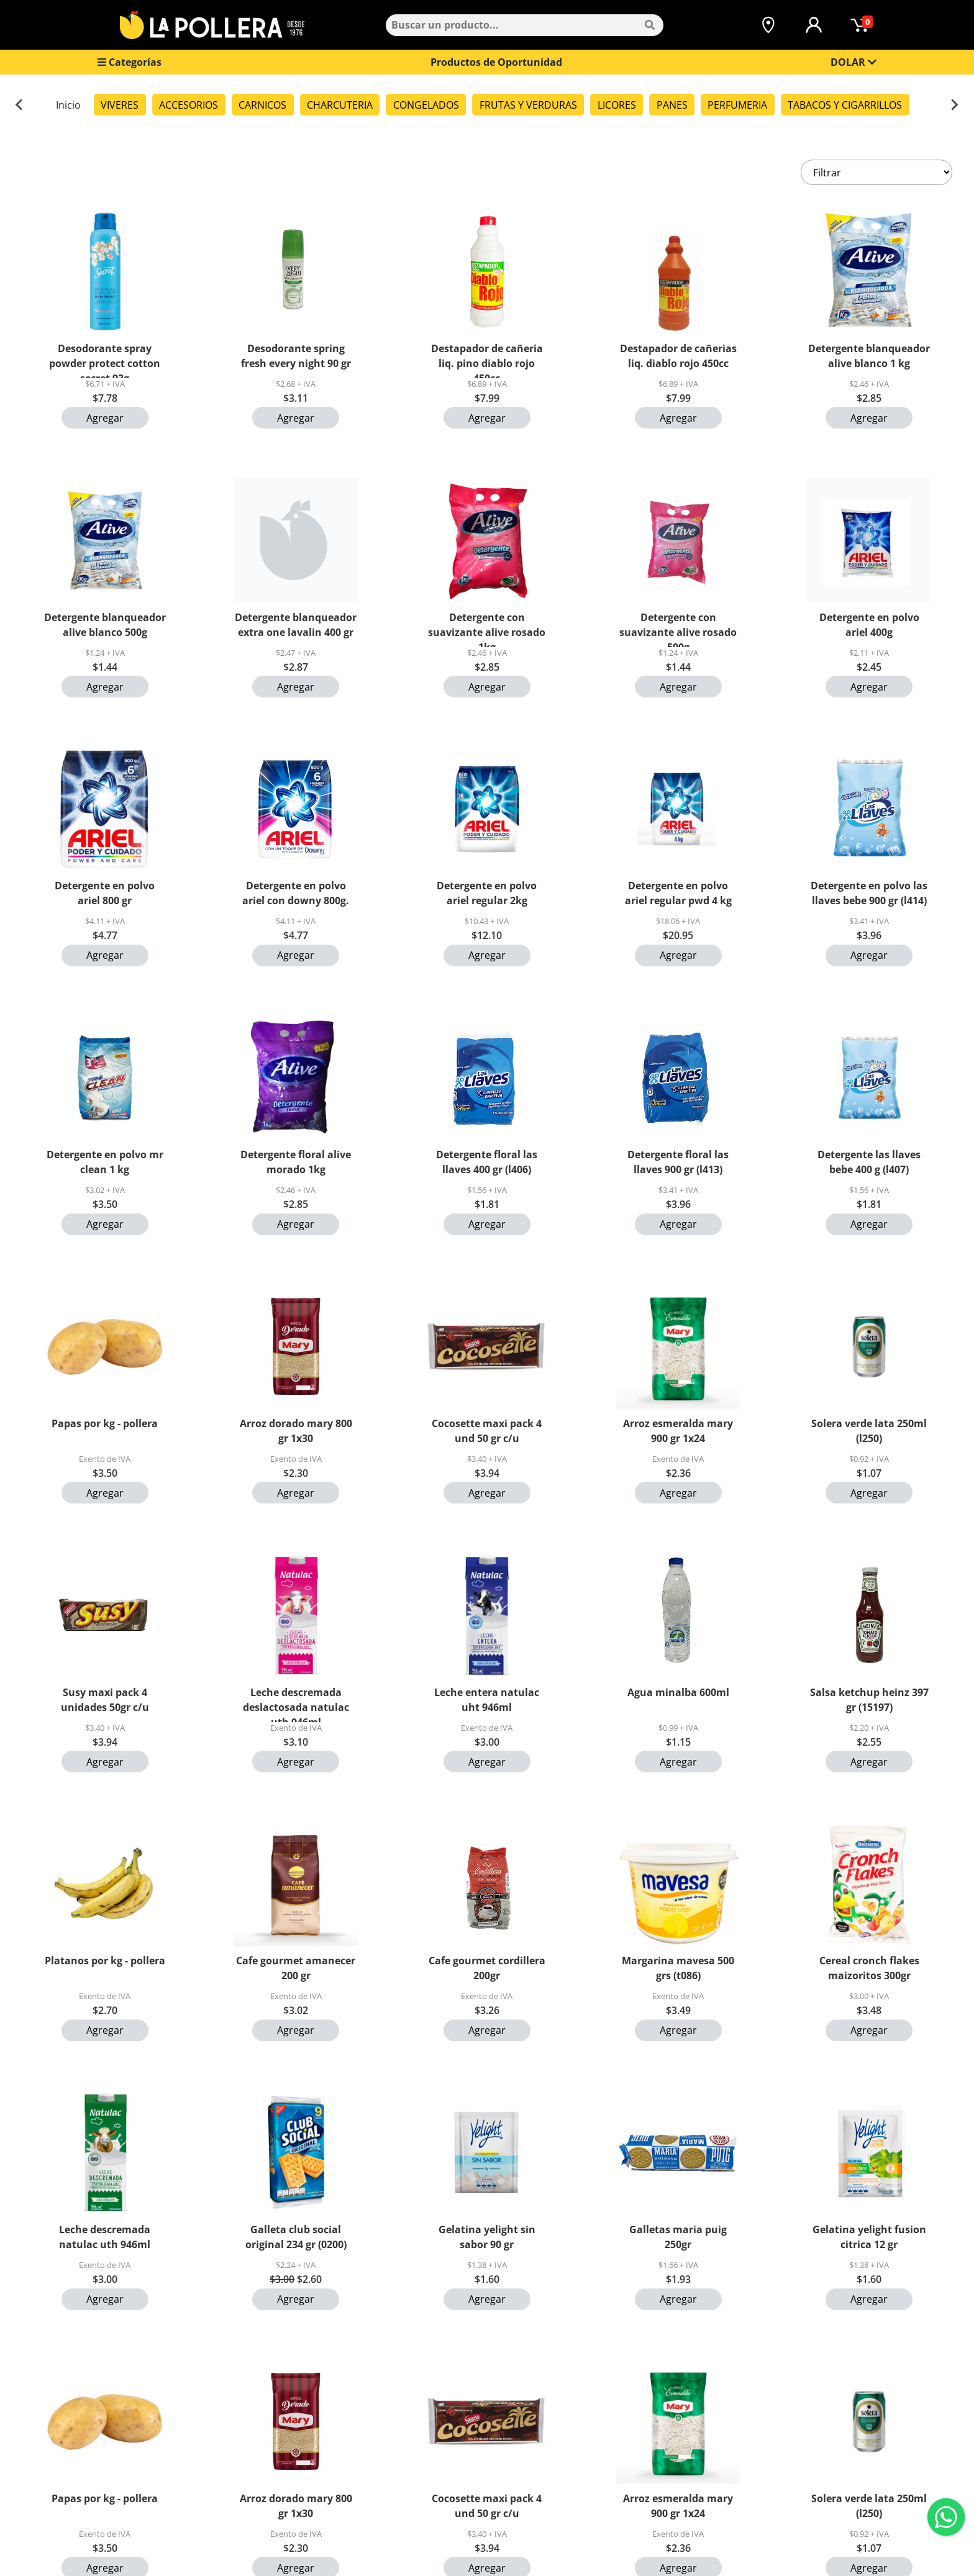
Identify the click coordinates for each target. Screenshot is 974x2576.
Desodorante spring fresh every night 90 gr (296, 356)
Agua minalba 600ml (678, 1692)
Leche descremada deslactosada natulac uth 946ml (296, 1703)
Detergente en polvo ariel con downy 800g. (295, 893)
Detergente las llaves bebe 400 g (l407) (869, 1162)
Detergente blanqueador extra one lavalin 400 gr (296, 624)
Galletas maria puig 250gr (678, 2237)
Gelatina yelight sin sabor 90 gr (487, 2237)
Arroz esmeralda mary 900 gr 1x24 (678, 1431)
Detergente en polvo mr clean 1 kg (105, 1162)
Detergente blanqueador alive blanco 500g (105, 624)
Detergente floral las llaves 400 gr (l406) (486, 1162)
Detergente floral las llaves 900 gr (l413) (678, 1162)
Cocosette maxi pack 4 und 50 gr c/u (487, 1431)
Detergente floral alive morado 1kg (295, 1162)
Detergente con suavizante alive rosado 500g (678, 628)
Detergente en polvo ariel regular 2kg (487, 893)
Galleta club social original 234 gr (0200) (296, 2237)
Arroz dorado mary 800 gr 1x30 (296, 1431)
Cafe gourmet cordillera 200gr (487, 1968)
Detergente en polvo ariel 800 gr (105, 893)
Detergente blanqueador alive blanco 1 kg (869, 356)
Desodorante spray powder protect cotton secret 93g (104, 360)
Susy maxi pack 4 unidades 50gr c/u (105, 1699)
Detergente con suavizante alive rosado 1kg (486, 628)
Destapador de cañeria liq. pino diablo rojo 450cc (487, 360)
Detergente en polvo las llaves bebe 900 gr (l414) (869, 893)
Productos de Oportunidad (496, 62)
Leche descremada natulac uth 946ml (104, 2237)
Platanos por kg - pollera (105, 1960)
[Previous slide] (20, 105)
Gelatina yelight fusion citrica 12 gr (869, 2237)
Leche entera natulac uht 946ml (486, 1699)
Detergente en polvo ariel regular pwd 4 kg (678, 893)
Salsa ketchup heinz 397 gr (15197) (869, 1699)
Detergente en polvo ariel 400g (869, 624)
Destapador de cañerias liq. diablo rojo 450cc (678, 356)
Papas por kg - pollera (105, 1423)
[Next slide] (954, 105)
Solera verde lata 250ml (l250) (869, 1431)
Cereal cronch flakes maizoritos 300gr (869, 1968)
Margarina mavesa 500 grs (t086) (678, 1968)
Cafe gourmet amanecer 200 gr (295, 1968)
